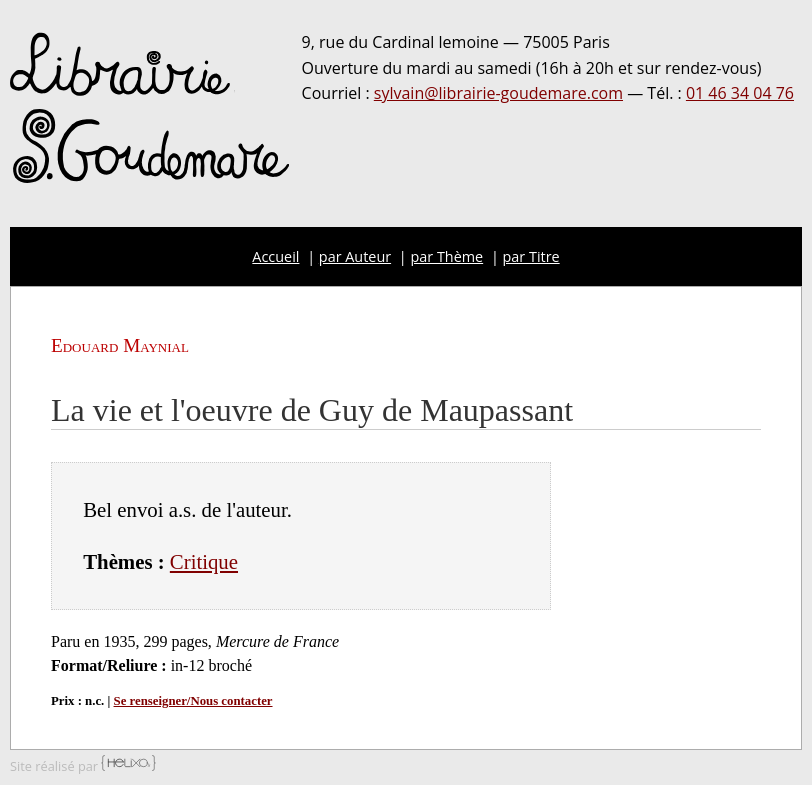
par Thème (447, 256)
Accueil (275, 256)
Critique (204, 561)
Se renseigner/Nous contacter (193, 701)
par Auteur (355, 256)
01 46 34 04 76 (740, 93)
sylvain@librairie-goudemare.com (498, 93)
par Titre (531, 256)
